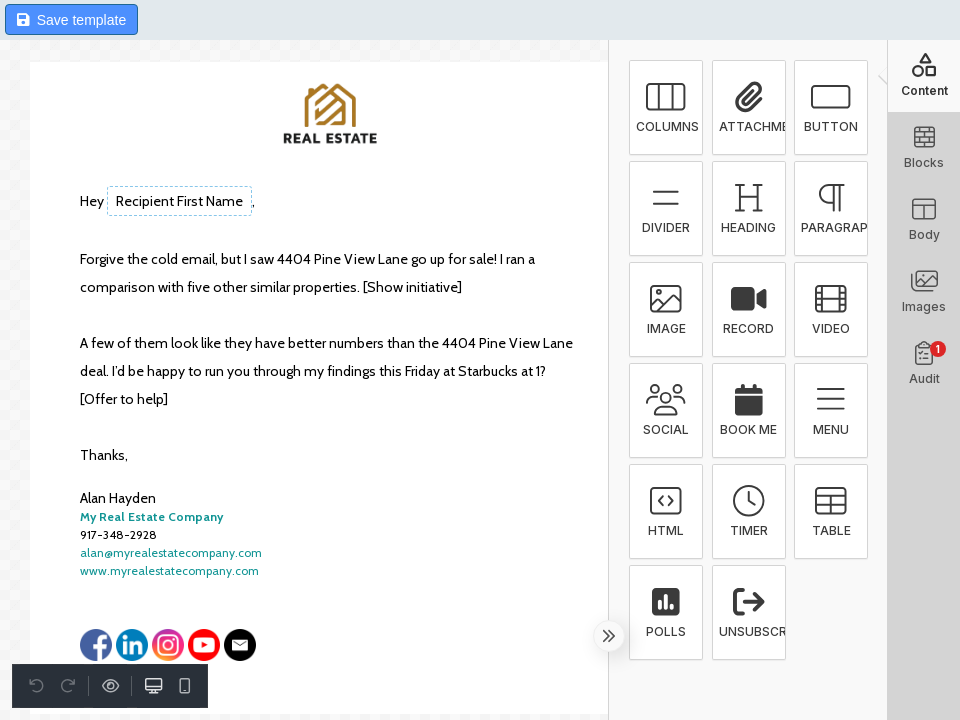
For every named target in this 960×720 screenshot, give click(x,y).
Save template (71, 20)
